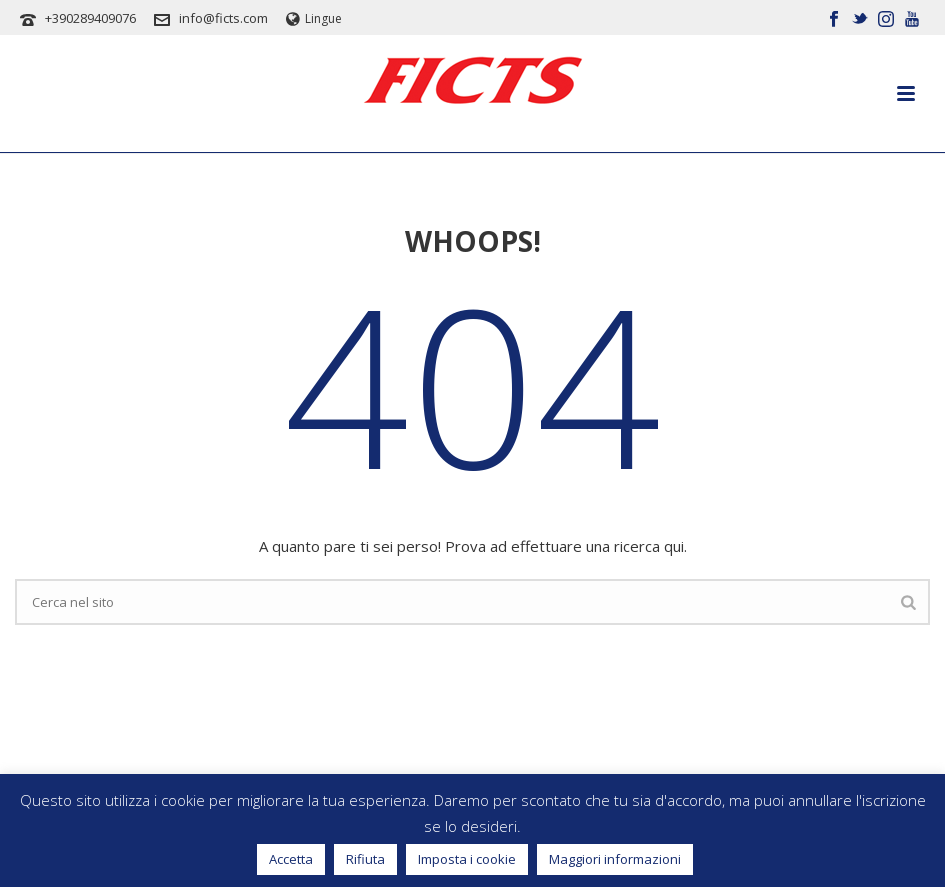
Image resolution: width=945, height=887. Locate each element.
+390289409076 (90, 18)
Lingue (314, 18)
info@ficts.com (223, 18)
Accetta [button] (291, 859)
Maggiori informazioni (615, 859)
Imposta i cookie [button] (467, 859)
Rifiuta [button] (365, 859)
